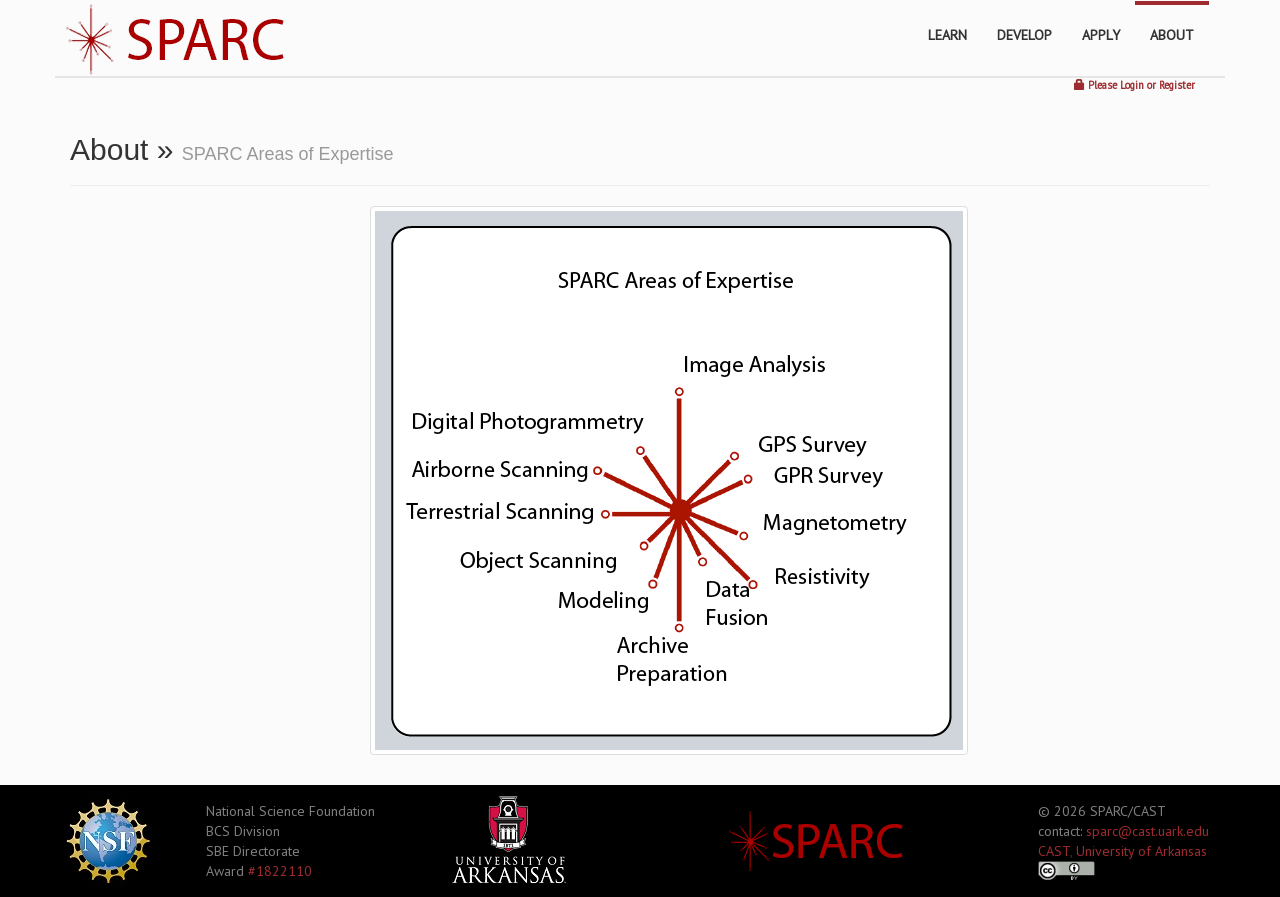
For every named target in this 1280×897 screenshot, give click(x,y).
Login (1132, 85)
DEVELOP (1024, 35)
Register (1177, 85)
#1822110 (280, 871)
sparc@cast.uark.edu (1147, 831)
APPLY (1101, 35)
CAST (1054, 851)
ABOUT (1172, 35)
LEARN (947, 35)
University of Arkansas (1141, 851)
